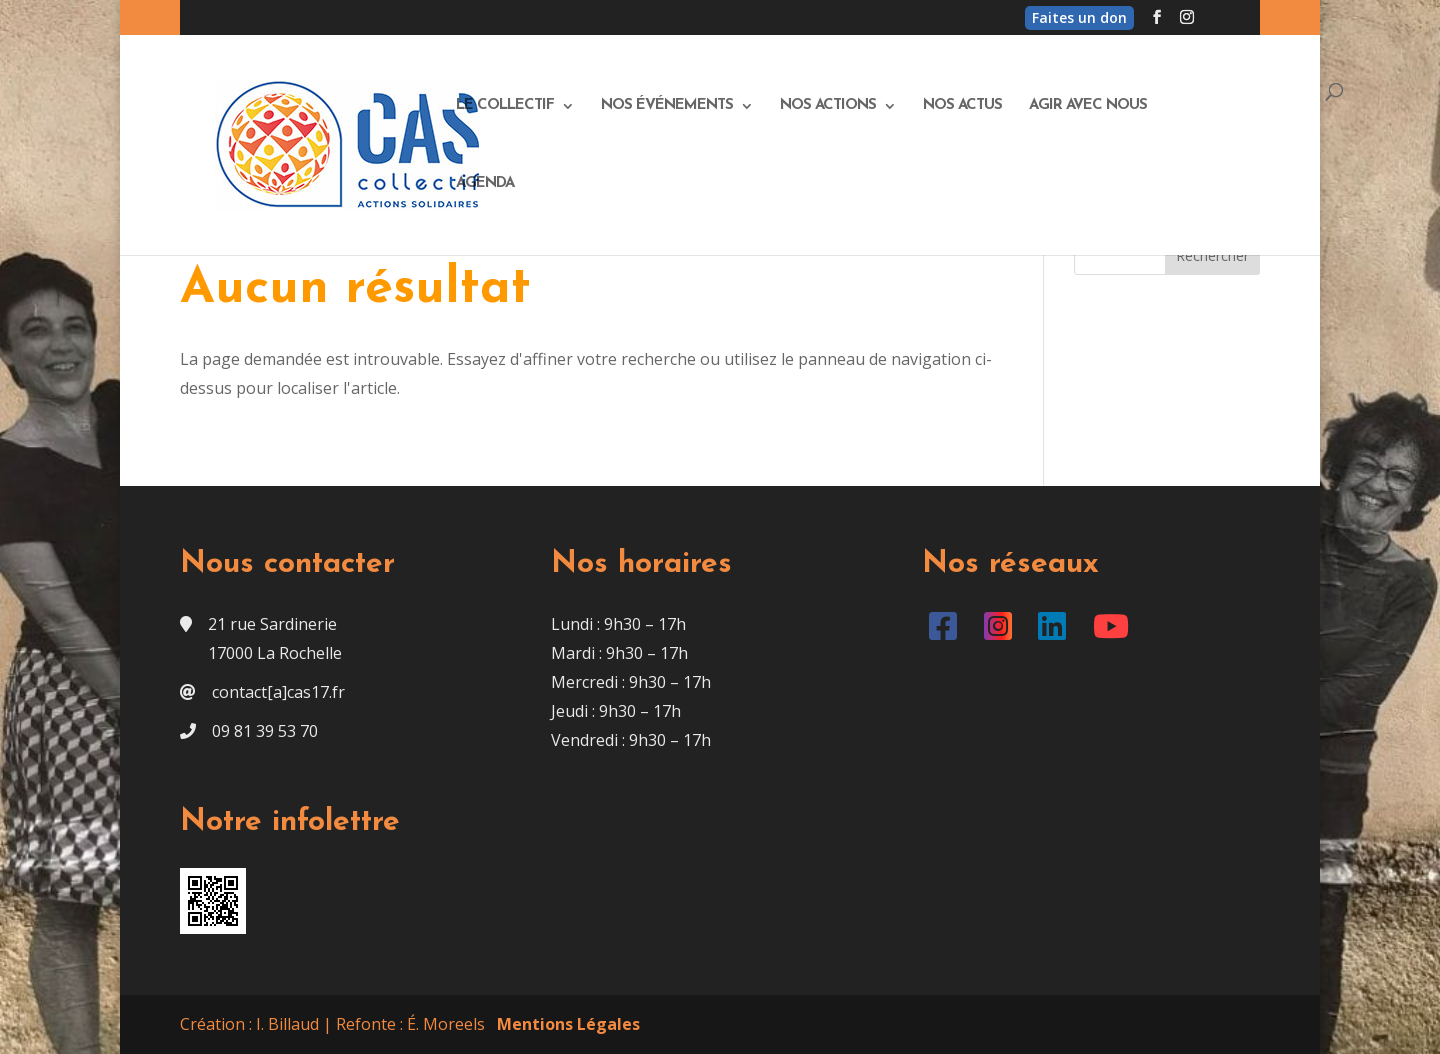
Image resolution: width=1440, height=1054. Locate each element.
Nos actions (828, 106)
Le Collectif (505, 106)
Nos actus (962, 106)
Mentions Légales (568, 1024)
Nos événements (667, 106)
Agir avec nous (1088, 106)
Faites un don (1079, 17)
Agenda (485, 184)
